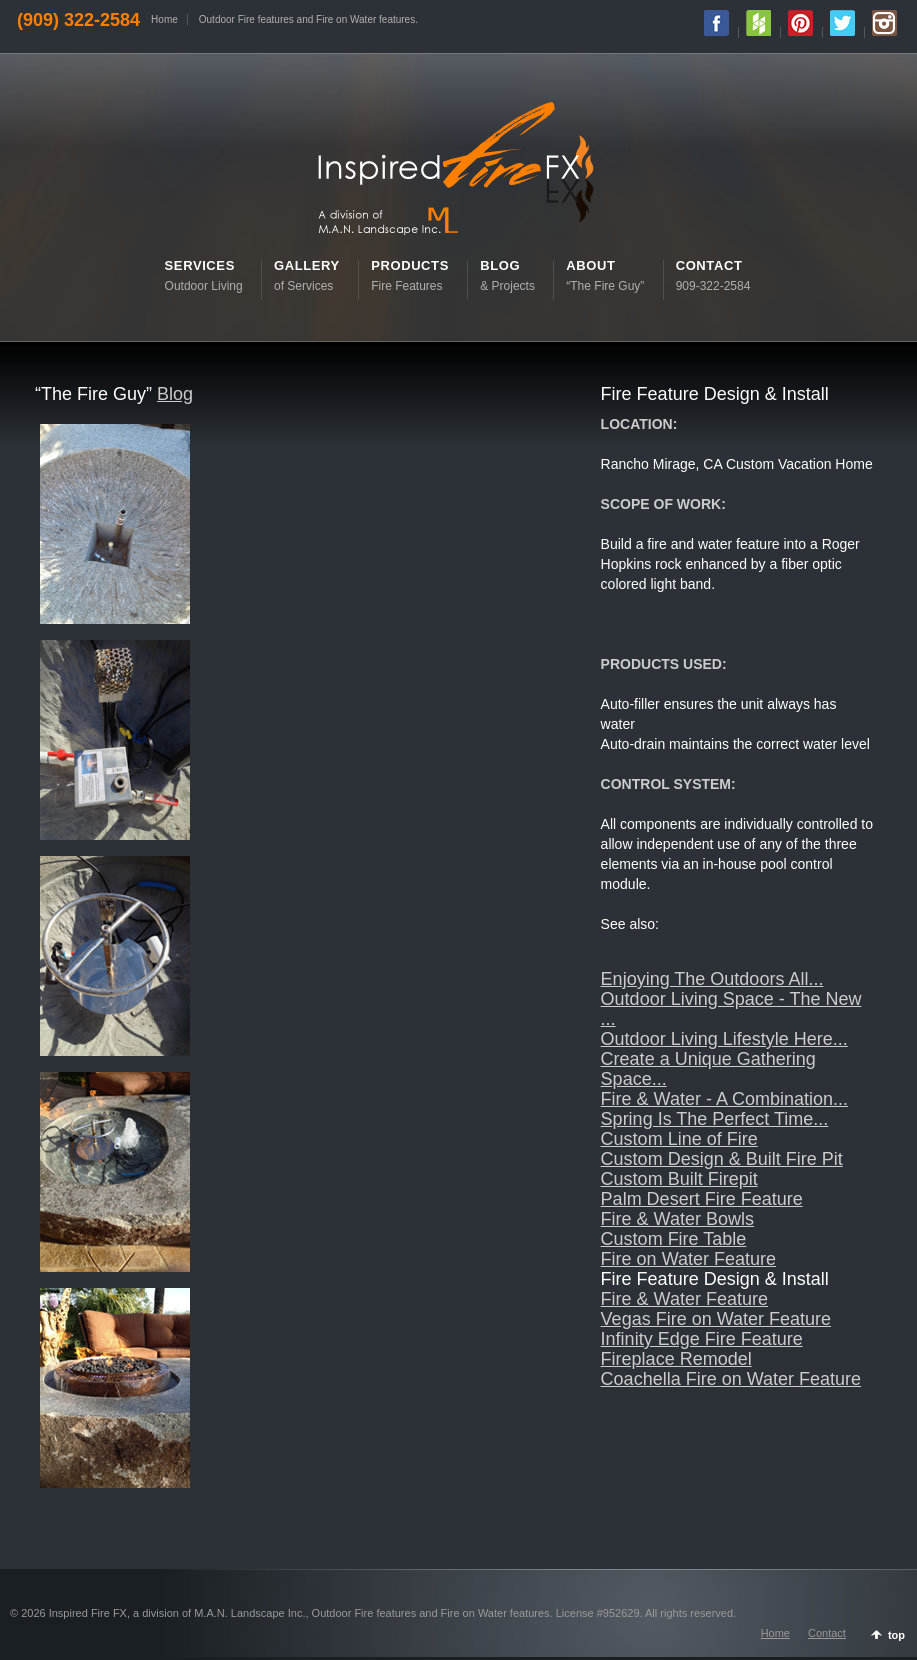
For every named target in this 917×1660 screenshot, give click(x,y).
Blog (175, 394)
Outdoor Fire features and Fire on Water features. (308, 19)
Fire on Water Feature (688, 1259)
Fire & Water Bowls (677, 1219)
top (896, 1635)
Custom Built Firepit (679, 1179)
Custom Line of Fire (679, 1139)
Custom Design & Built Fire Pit (722, 1159)
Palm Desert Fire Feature (702, 1199)
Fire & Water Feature (684, 1299)
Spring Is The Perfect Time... (715, 1119)
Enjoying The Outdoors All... (712, 979)
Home (164, 19)
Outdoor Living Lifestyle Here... (724, 1039)
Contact (827, 1633)
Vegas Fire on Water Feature (716, 1319)
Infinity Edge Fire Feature (702, 1339)
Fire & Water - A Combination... (724, 1099)
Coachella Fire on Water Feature (731, 1379)
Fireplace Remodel (676, 1359)
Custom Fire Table (674, 1239)
